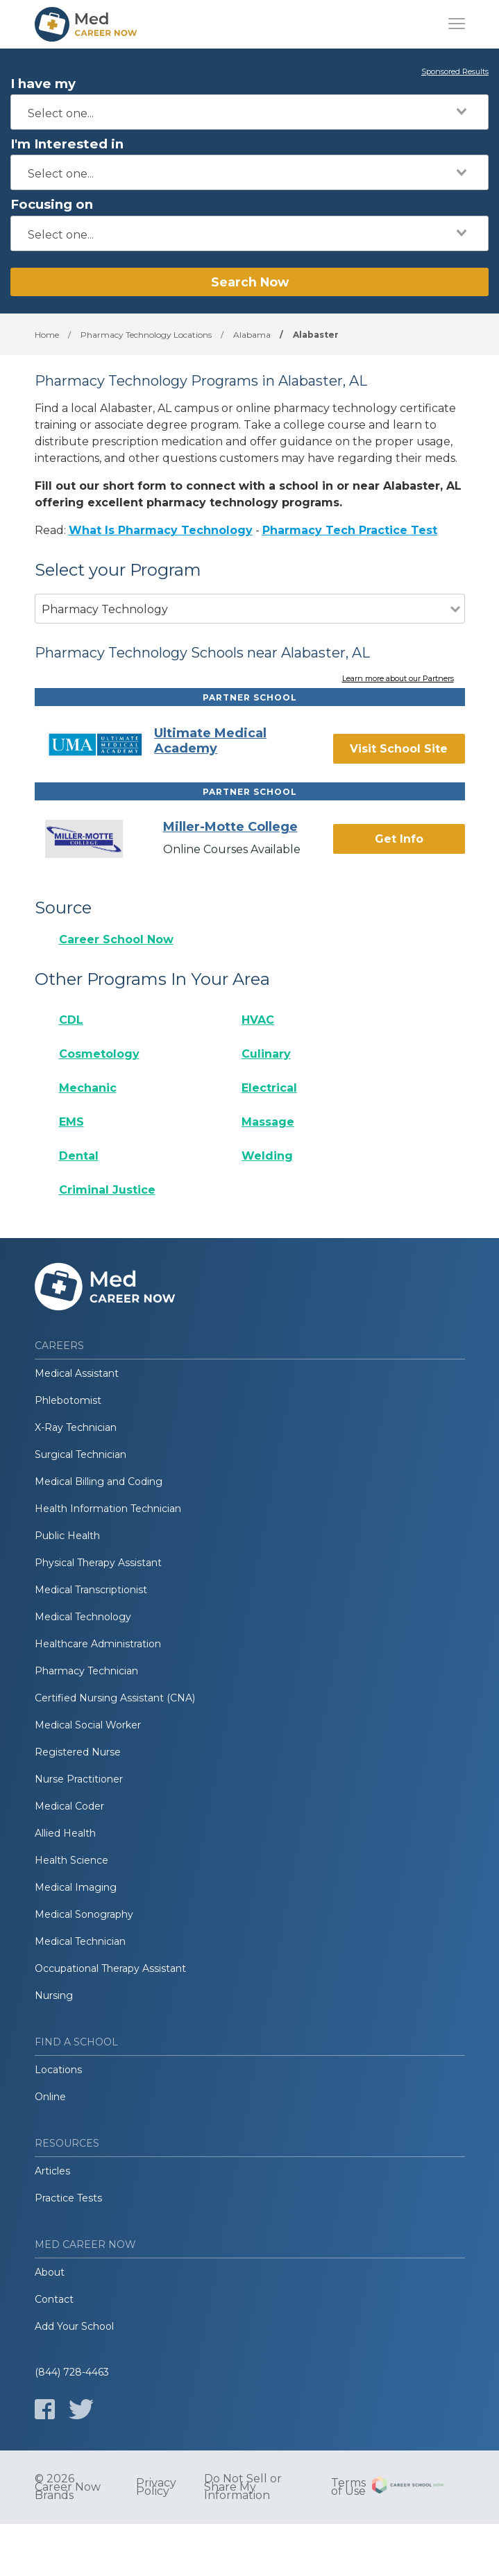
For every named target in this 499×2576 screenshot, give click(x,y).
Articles (52, 2171)
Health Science (71, 1860)
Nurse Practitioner (79, 1779)
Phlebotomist (68, 1400)
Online (50, 2096)
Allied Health (65, 1833)
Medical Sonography (84, 1914)
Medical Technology (83, 1617)
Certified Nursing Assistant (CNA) (115, 1698)
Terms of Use (348, 2487)
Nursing (54, 1995)
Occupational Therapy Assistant (110, 1968)
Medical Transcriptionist (91, 1589)
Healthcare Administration (98, 1644)
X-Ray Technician (76, 1427)
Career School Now (116, 939)
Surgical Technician (80, 1454)
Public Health (67, 1535)
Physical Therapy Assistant (98, 1562)
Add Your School (74, 2326)
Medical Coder (69, 1806)
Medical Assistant (77, 1373)
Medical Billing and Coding (98, 1481)
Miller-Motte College (230, 826)
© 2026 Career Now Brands (68, 2487)
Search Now (250, 282)
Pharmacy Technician (86, 1671)
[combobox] (249, 112)
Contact (54, 2299)
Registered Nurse (78, 1752)
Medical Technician (80, 1941)
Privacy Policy (156, 2487)
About (50, 2272)
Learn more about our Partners (398, 679)
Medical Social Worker (88, 1725)
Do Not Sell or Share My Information (243, 2487)
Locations (58, 2069)
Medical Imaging (76, 1887)
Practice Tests (68, 2198)
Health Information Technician (108, 1508)
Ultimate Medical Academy (210, 740)
